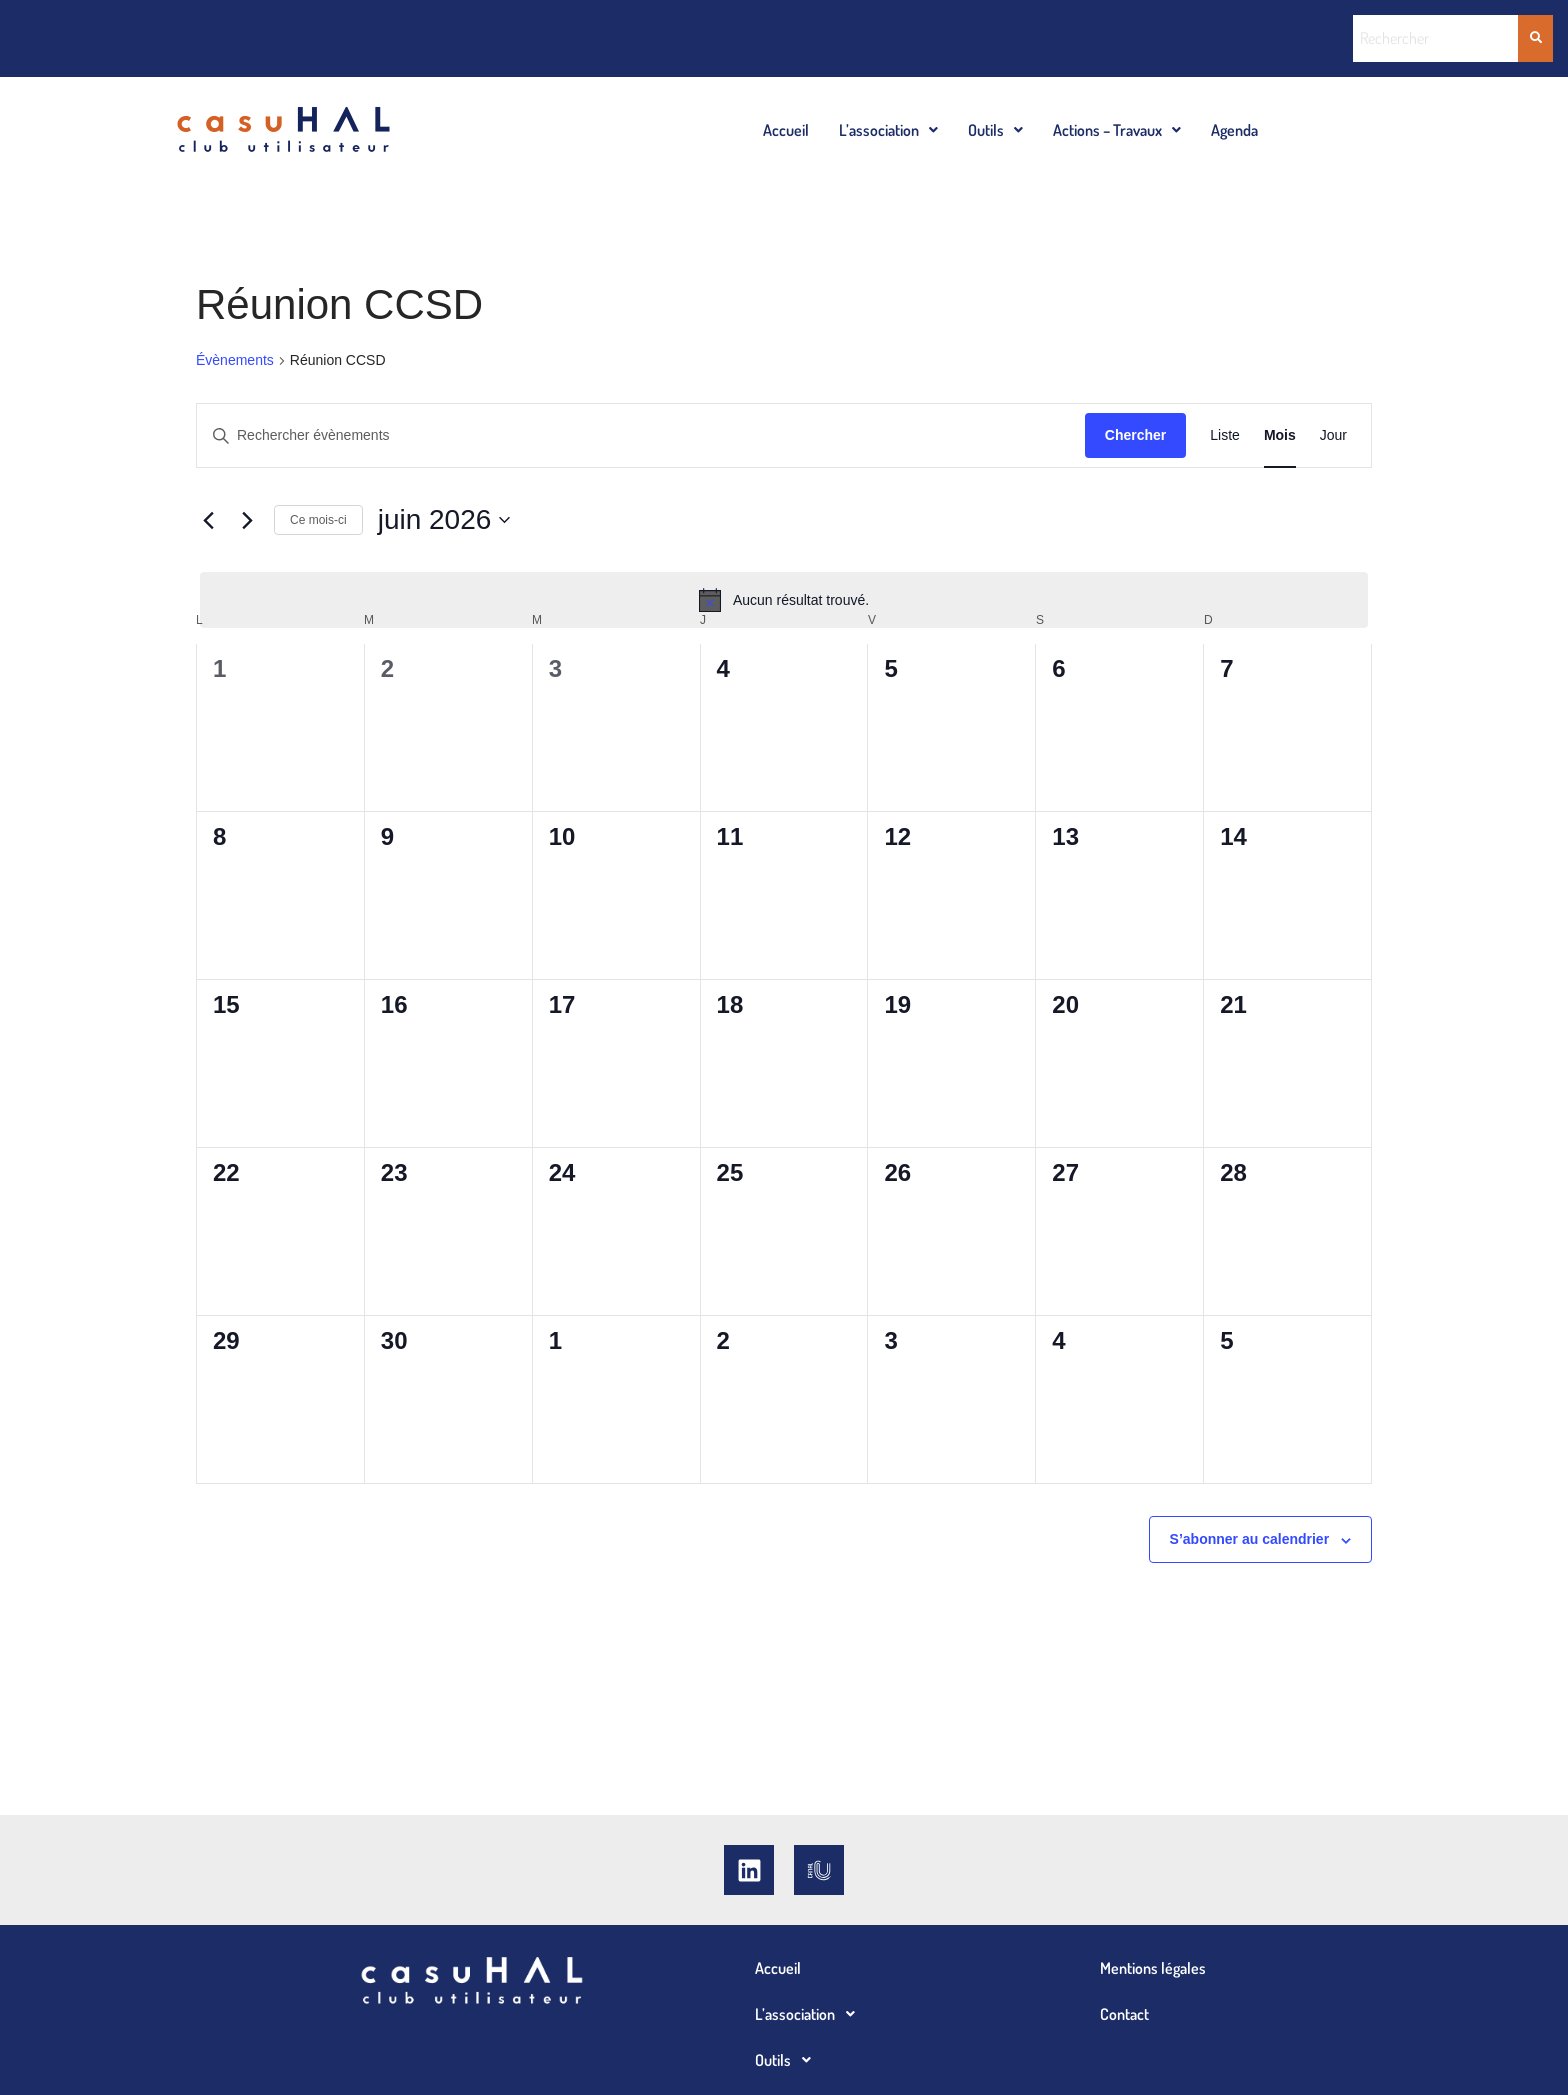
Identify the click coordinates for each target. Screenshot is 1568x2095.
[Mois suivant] (247, 520)
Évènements (235, 360)
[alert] (784, 600)
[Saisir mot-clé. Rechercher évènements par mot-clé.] (641, 435)
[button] (888, 130)
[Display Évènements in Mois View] (1280, 435)
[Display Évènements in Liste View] (1225, 435)
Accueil (786, 130)
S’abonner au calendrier (1250, 1539)
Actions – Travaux (1117, 130)
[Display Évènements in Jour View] (1333, 435)
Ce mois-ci (318, 520)
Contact (1124, 2014)
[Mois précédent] (208, 520)
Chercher (1135, 435)
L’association (888, 130)
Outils (995, 130)
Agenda (1234, 130)
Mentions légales (1153, 1968)
